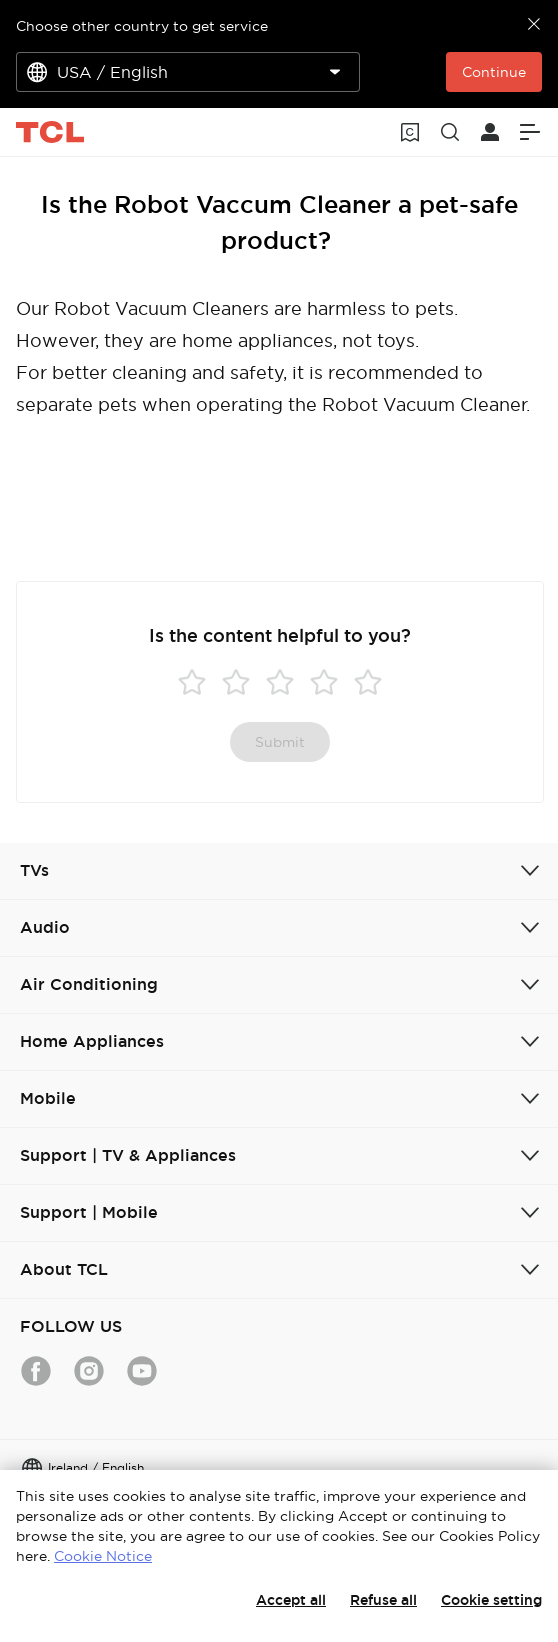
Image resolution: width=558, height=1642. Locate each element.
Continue (494, 72)
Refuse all (383, 1600)
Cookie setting (491, 1600)
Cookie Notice (103, 1556)
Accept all (291, 1600)
